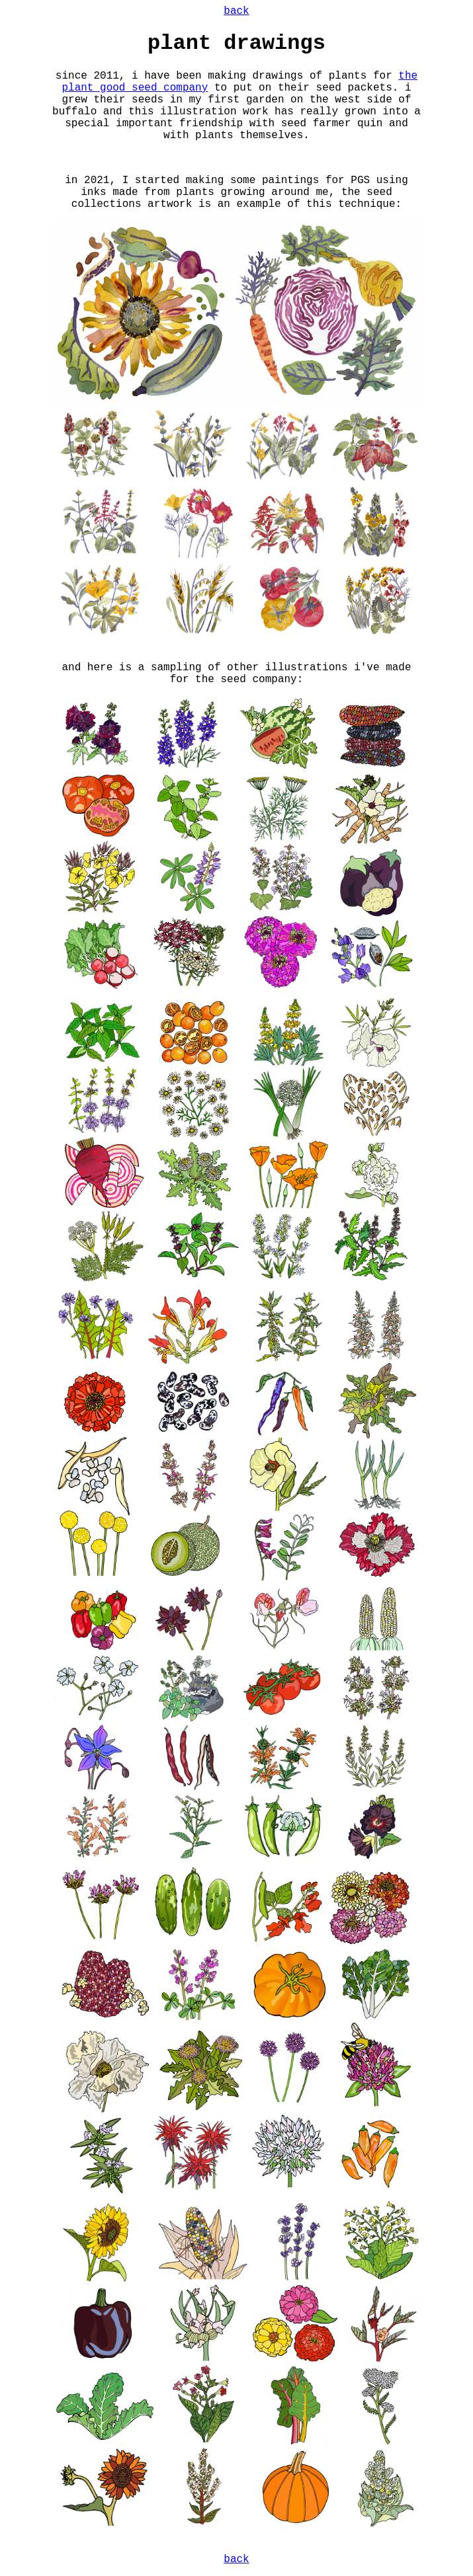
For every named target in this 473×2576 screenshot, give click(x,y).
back (236, 11)
